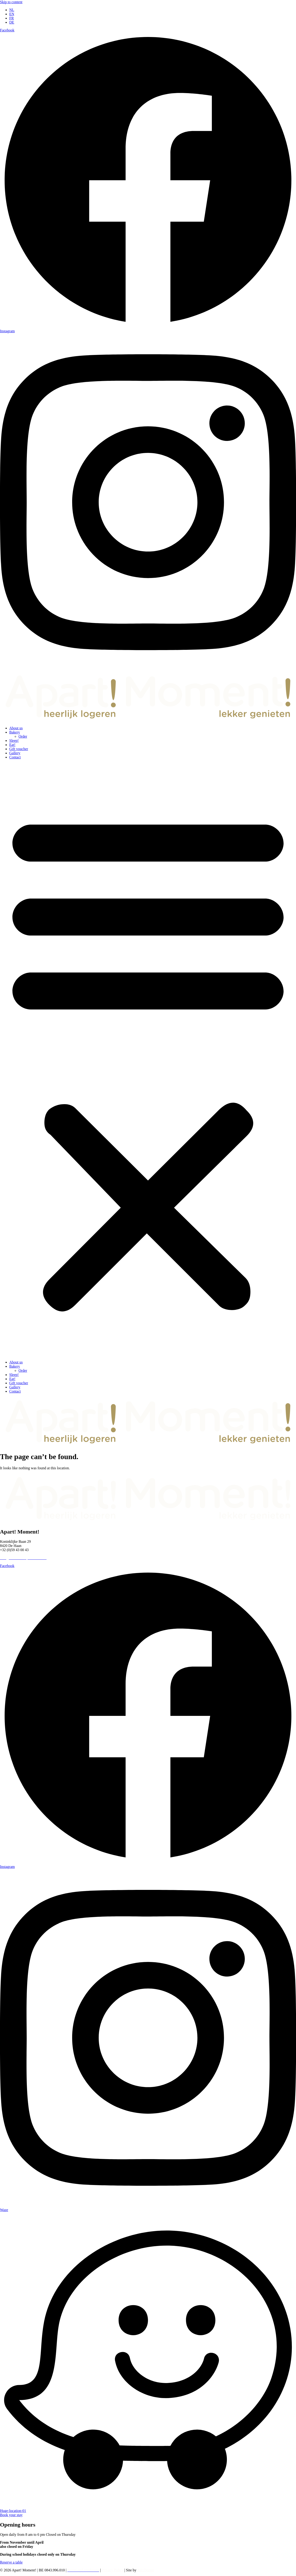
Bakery (14, 732)
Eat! (12, 745)
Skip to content (11, 2)
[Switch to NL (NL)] (11, 10)
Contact (15, 757)
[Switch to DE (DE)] (11, 22)
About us (16, 728)
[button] (148, 1060)
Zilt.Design (145, 2570)
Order (22, 736)
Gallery (14, 753)
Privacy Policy (112, 2570)
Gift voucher (18, 749)
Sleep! (14, 741)
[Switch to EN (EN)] (11, 14)
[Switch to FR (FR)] (11, 18)
